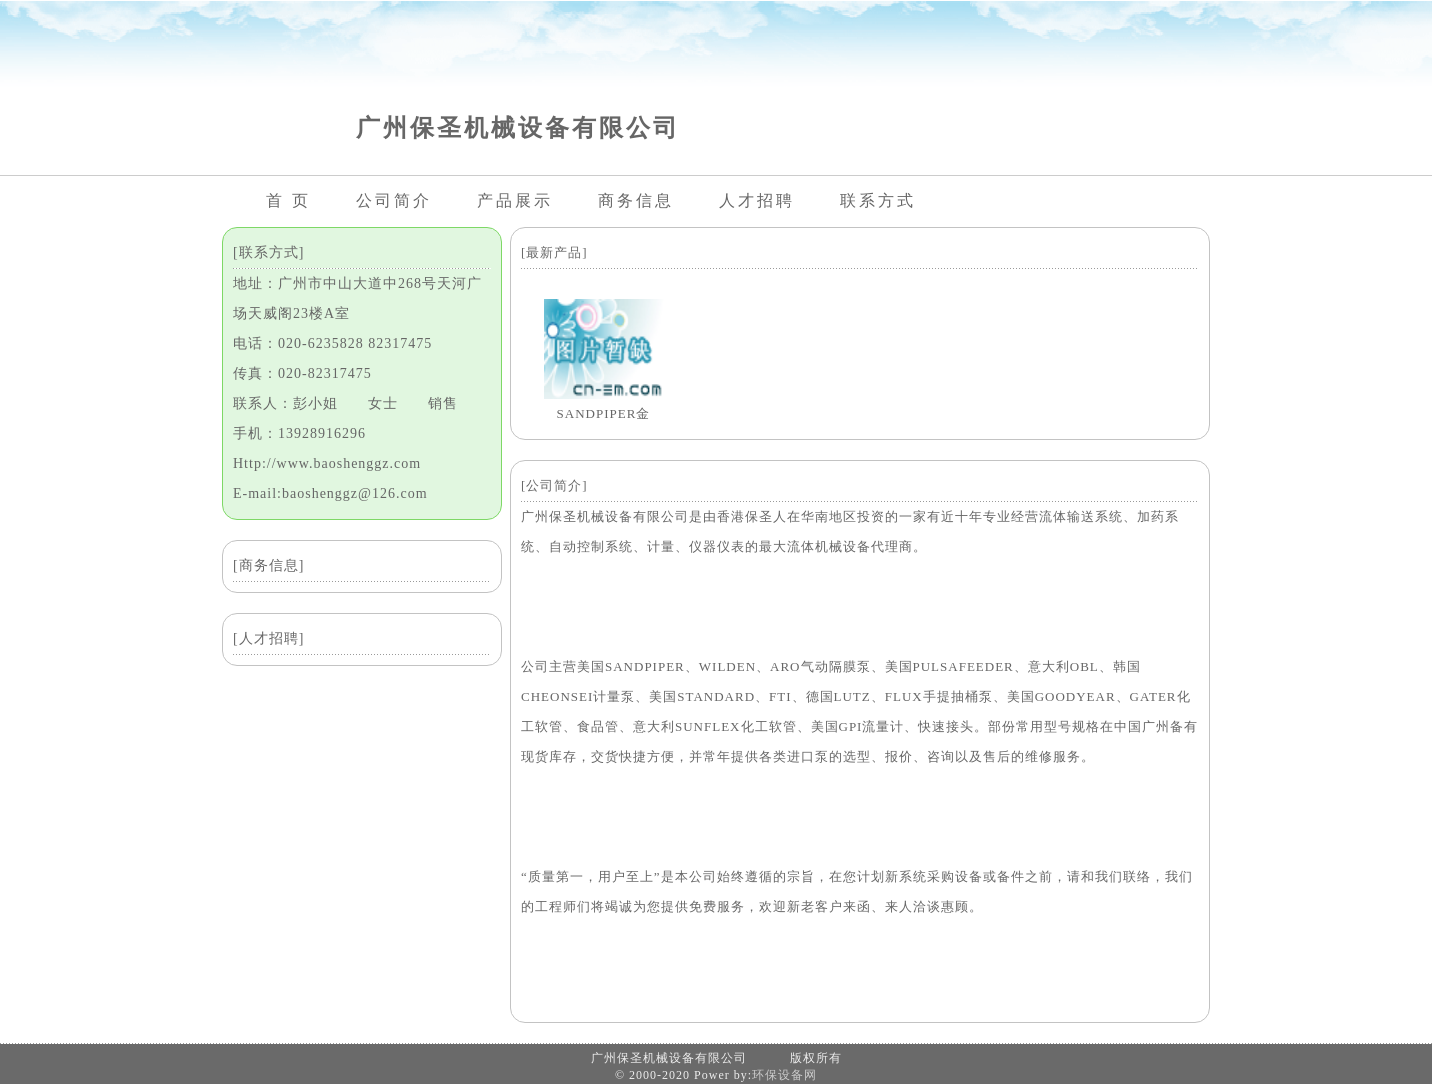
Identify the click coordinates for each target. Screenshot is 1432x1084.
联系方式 (878, 200)
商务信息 (636, 200)
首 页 (288, 200)
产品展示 (515, 200)
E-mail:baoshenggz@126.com (330, 493)
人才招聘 (757, 200)
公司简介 (394, 200)
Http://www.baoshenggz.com (327, 463)
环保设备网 (784, 1075)
